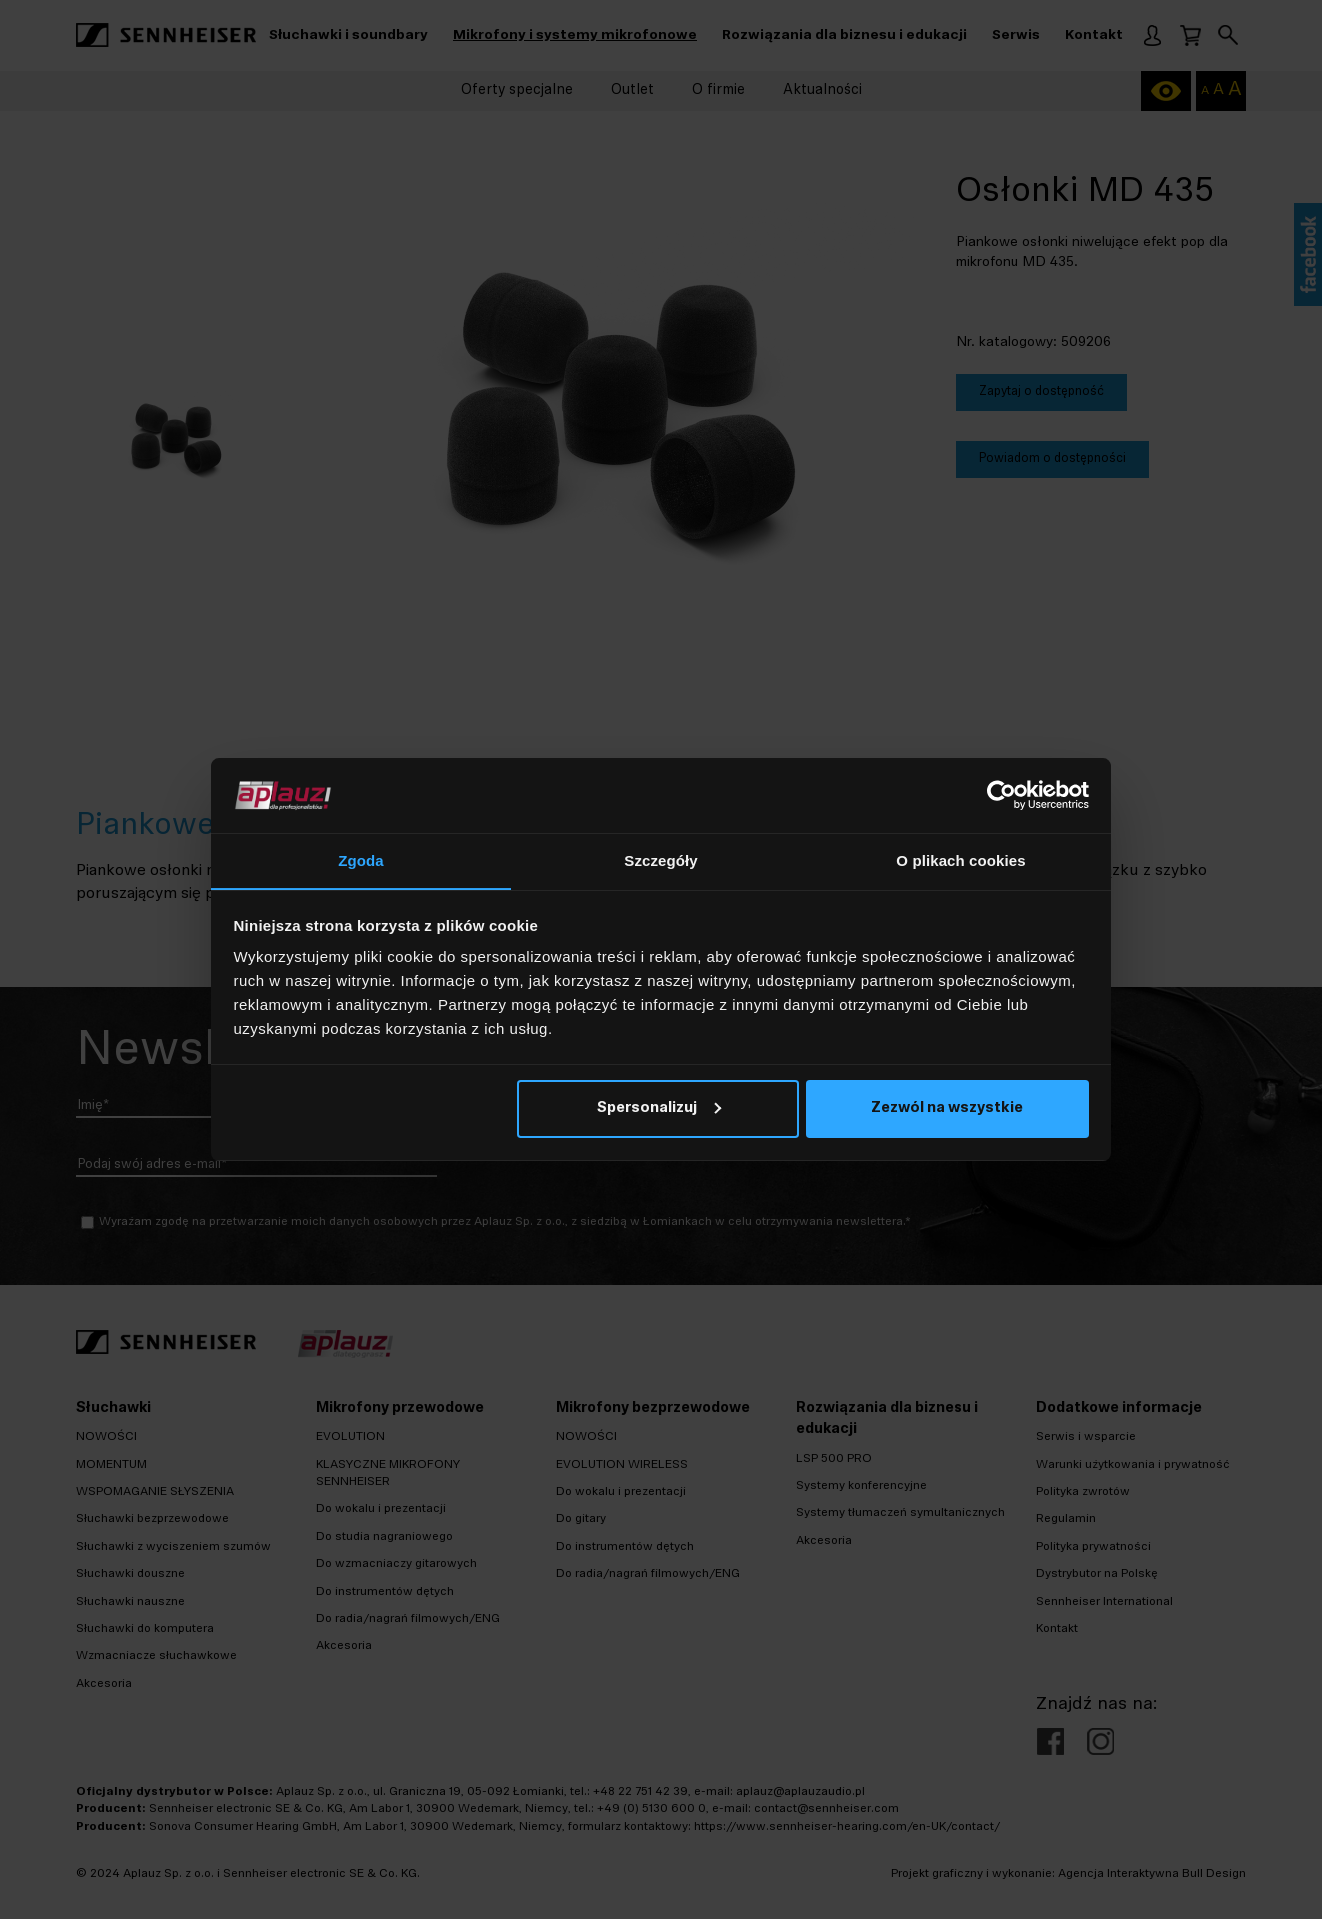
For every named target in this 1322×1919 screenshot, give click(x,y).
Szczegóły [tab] (660, 860)
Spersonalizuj (659, 1109)
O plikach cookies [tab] (960, 860)
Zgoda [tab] (361, 860)
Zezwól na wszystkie (947, 1109)
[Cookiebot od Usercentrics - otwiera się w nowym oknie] (1001, 795)
